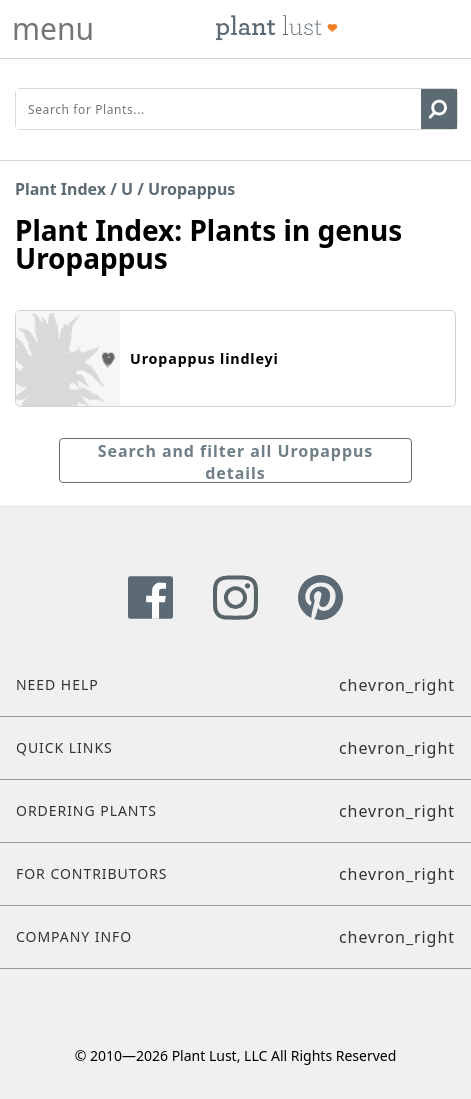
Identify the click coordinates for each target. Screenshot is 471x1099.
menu (53, 29)
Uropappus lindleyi (204, 358)
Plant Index (60, 189)
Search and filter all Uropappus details (236, 461)
